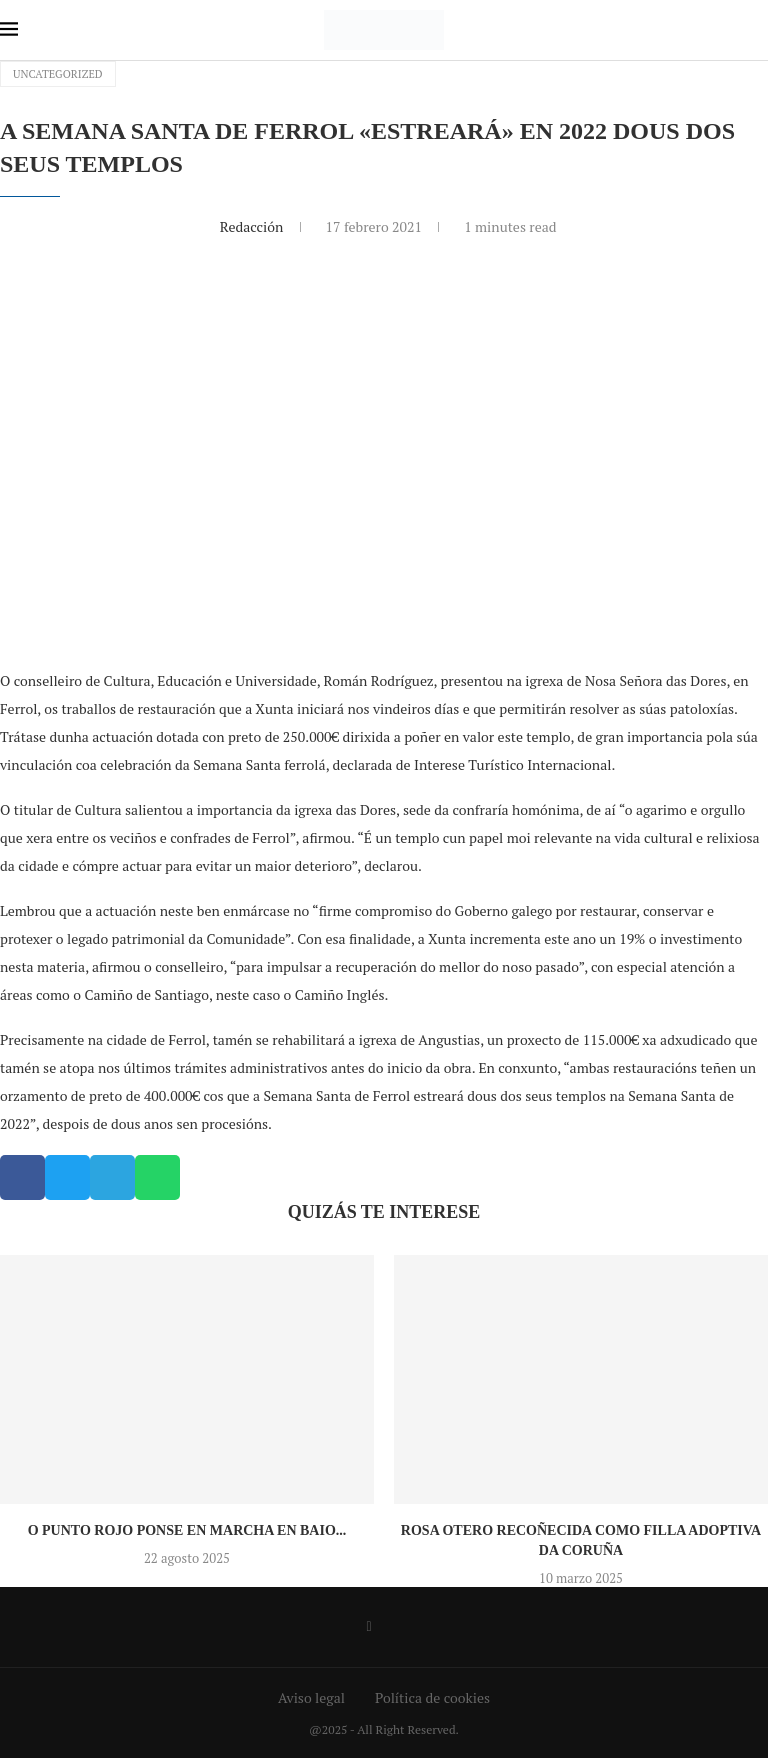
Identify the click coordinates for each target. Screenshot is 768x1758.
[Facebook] (368, 1627)
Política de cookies (432, 1697)
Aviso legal (311, 1697)
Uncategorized (58, 74)
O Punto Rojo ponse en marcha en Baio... (187, 1530)
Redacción (253, 226)
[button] (22, 1177)
